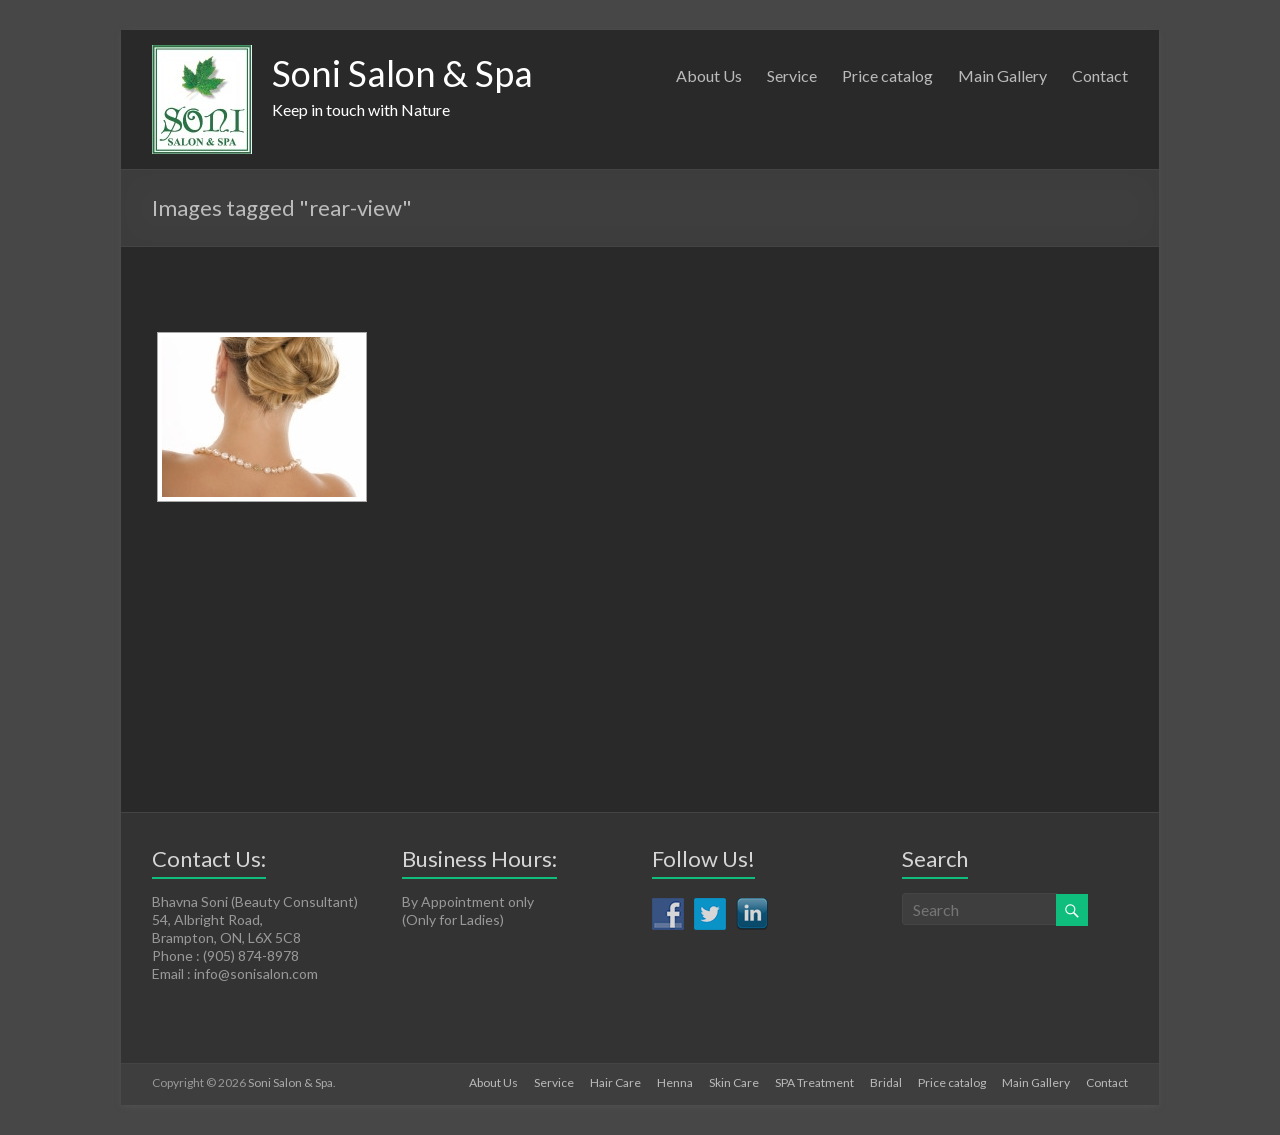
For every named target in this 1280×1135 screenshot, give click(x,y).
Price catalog (887, 75)
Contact (1100, 75)
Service (792, 75)
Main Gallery (1002, 75)
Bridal (886, 1082)
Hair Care (615, 1082)
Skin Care (734, 1082)
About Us (709, 75)
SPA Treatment (814, 1082)
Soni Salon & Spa (402, 73)
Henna (675, 1082)
